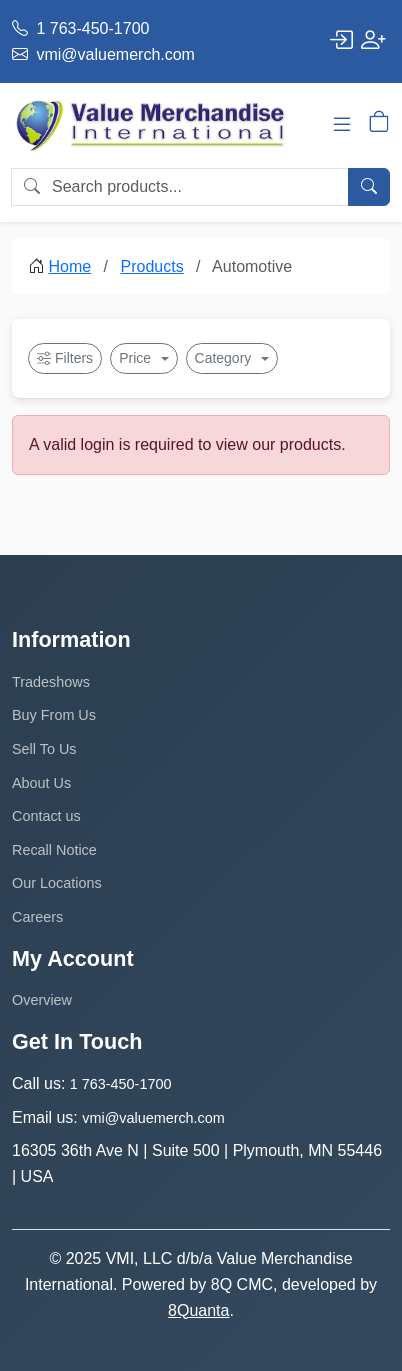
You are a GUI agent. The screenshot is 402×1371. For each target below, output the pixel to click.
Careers (37, 917)
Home (69, 266)
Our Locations (57, 883)
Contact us (46, 816)
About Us (41, 783)
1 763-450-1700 (80, 28)
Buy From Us (54, 715)
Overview (42, 1000)
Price (137, 358)
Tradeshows (51, 682)
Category (225, 358)
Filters (65, 358)
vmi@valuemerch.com (103, 54)
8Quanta (198, 1310)
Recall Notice (54, 850)
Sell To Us (44, 749)
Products (152, 266)
